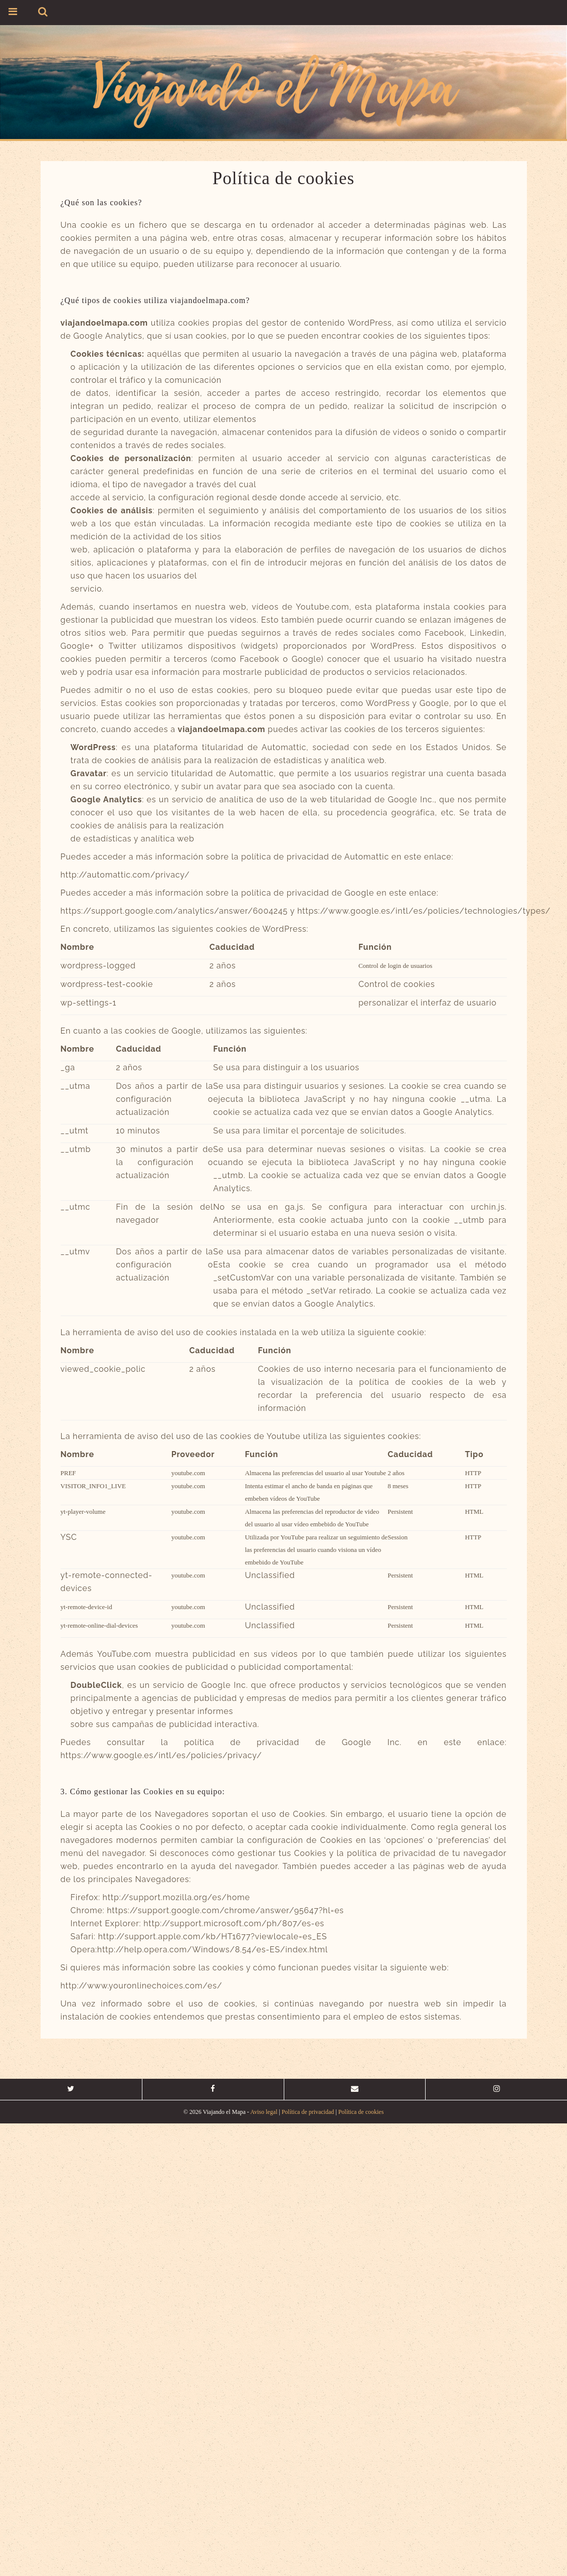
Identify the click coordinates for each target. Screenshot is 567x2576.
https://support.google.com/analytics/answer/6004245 (174, 911)
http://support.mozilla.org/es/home (176, 1897)
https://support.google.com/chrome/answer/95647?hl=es (225, 1910)
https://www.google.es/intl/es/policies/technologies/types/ (423, 911)
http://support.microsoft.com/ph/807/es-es (233, 1923)
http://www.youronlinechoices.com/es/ (142, 1985)
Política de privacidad (308, 2111)
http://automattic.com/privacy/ (125, 875)
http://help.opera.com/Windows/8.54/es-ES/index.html (212, 1949)
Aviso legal (263, 2111)
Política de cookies (361, 2111)
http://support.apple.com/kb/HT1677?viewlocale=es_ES (212, 1936)
